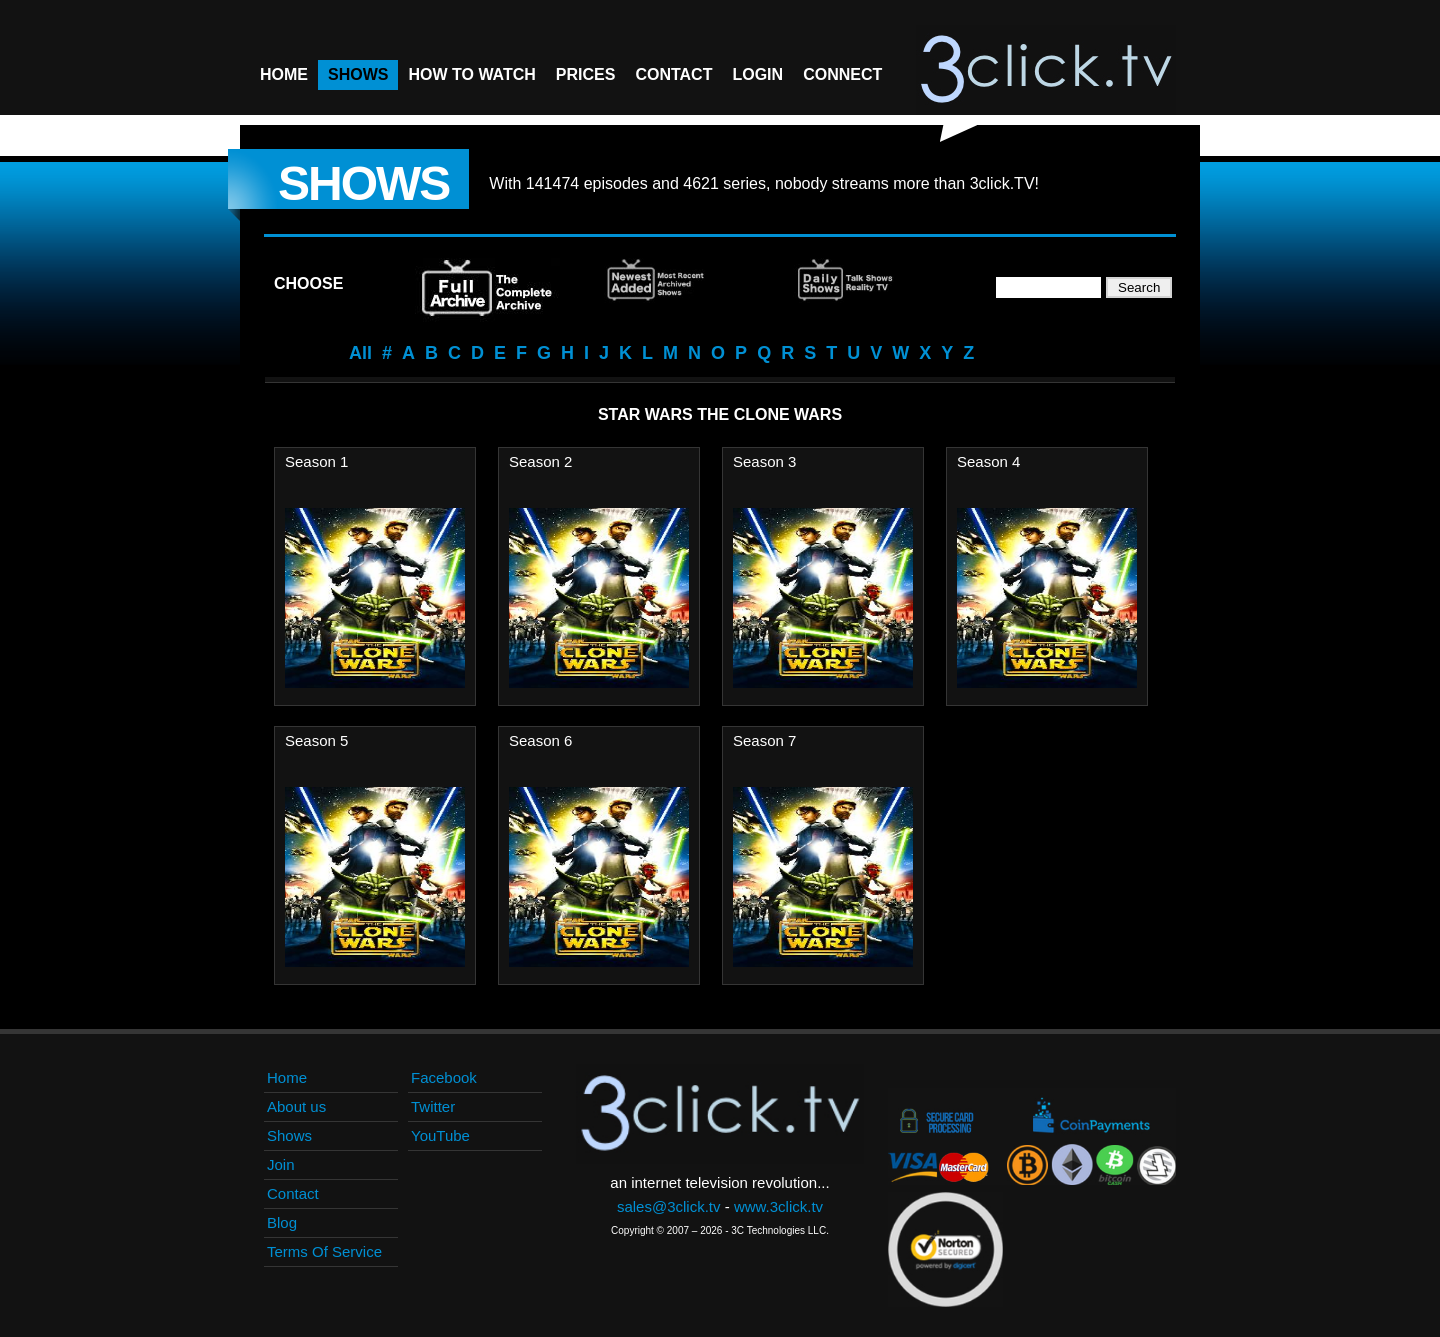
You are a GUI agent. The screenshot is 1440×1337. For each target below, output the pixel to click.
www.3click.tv (778, 1206)
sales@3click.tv (669, 1206)
